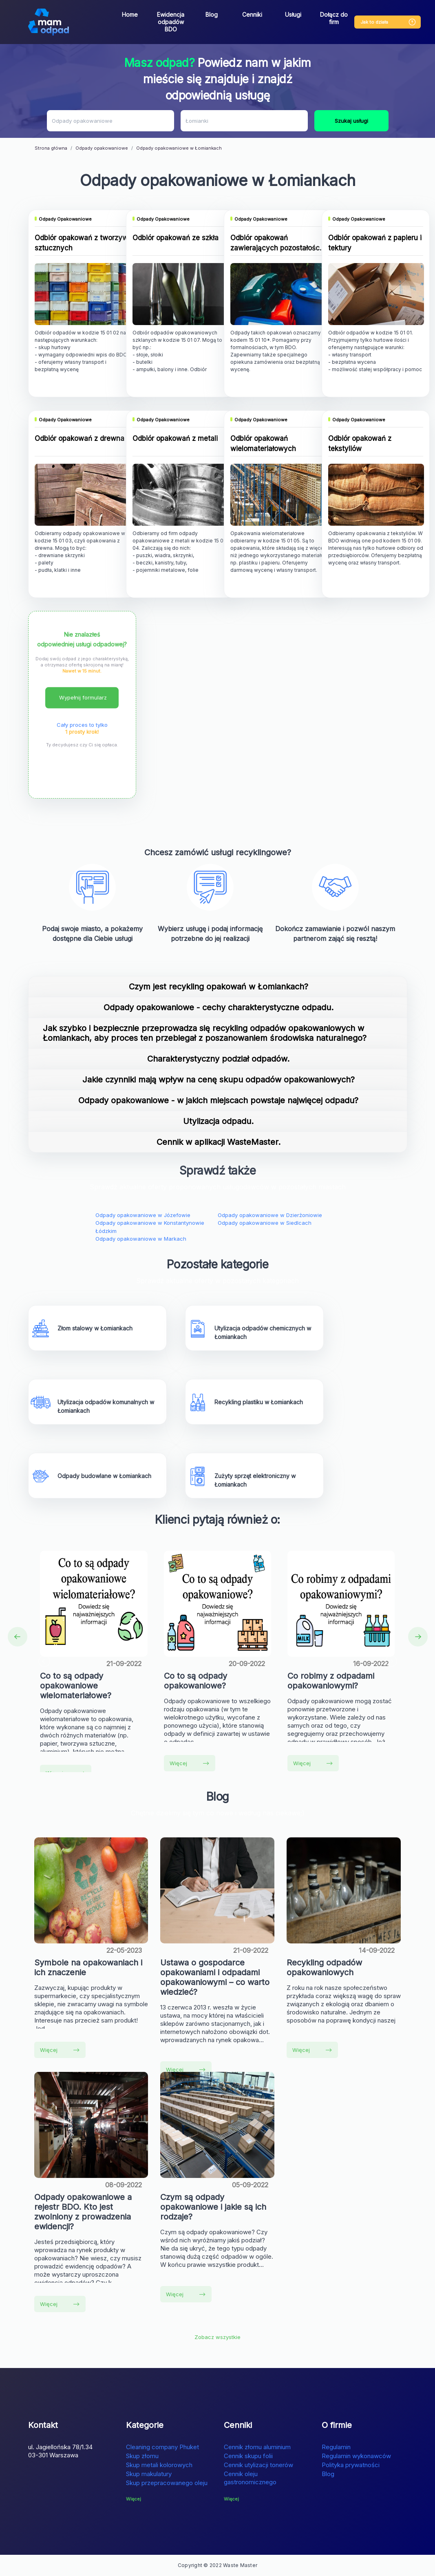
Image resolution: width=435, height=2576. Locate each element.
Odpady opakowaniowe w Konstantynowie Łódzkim (149, 1226)
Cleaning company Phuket (162, 2447)
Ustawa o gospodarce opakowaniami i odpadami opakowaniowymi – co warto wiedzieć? (214, 1977)
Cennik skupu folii (248, 2456)
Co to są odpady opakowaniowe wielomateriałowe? (75, 1685)
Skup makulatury (149, 2474)
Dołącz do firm (334, 18)
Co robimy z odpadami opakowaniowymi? (330, 1681)
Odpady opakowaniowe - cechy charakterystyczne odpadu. (218, 1007)
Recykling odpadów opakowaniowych (324, 1967)
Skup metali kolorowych (159, 2465)
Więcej (189, 1763)
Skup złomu (142, 2456)
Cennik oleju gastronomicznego (250, 2478)
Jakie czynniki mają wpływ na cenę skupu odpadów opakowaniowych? (218, 1079)
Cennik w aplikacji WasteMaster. (218, 1142)
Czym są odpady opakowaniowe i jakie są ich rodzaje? (213, 2207)
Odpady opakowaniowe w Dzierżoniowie (270, 1215)
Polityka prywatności (351, 2465)
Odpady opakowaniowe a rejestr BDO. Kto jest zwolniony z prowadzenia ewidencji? (83, 2211)
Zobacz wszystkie (217, 2337)
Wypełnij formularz (83, 697)
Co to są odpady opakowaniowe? (195, 1681)
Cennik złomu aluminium (257, 2447)
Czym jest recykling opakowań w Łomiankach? (218, 986)
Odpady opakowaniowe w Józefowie (142, 1215)
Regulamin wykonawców (356, 2456)
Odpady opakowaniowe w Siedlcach (264, 1222)
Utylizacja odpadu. (218, 1121)
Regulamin (336, 2447)
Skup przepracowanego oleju (167, 2483)
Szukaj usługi (351, 120)
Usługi (293, 14)
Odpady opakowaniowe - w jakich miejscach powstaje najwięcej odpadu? (218, 1100)
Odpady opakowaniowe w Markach (140, 1238)
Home (130, 14)
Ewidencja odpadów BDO (170, 22)
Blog (211, 14)
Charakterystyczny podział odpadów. (218, 1059)
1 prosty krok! (82, 731)
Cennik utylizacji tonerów (258, 2465)
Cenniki (252, 14)
